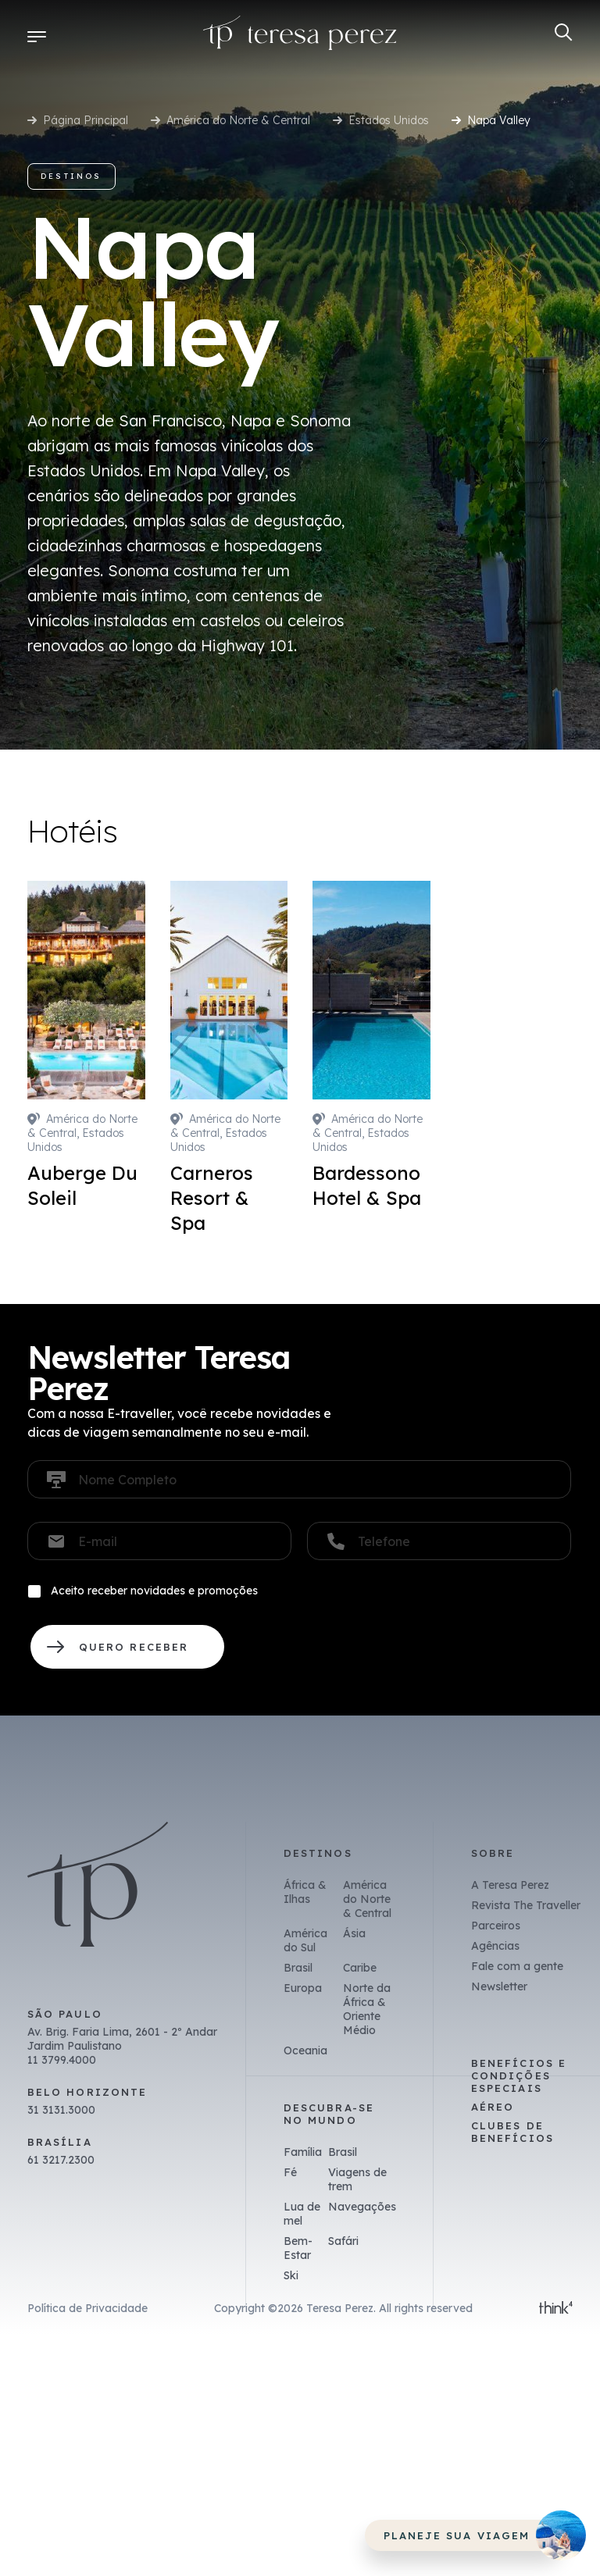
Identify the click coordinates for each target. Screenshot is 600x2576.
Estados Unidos (388, 120)
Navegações (362, 2207)
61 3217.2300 (61, 2160)
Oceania (305, 2050)
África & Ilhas (305, 1892)
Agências (495, 1946)
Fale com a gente (517, 1966)
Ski (291, 2275)
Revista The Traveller (525, 1905)
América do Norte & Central (238, 120)
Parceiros (495, 1926)
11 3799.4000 (61, 2060)
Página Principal (85, 120)
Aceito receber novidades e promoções (154, 1591)
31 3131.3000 (61, 2110)
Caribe (360, 1968)
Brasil (298, 1968)
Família (303, 2152)
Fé (290, 2172)
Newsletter (499, 1986)
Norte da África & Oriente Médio (367, 2009)
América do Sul (305, 1940)
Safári (343, 2241)
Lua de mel (302, 2214)
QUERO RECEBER (127, 1647)
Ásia (354, 1933)
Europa (303, 1988)
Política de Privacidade (87, 2308)
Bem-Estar (298, 2248)
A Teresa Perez (510, 1885)
